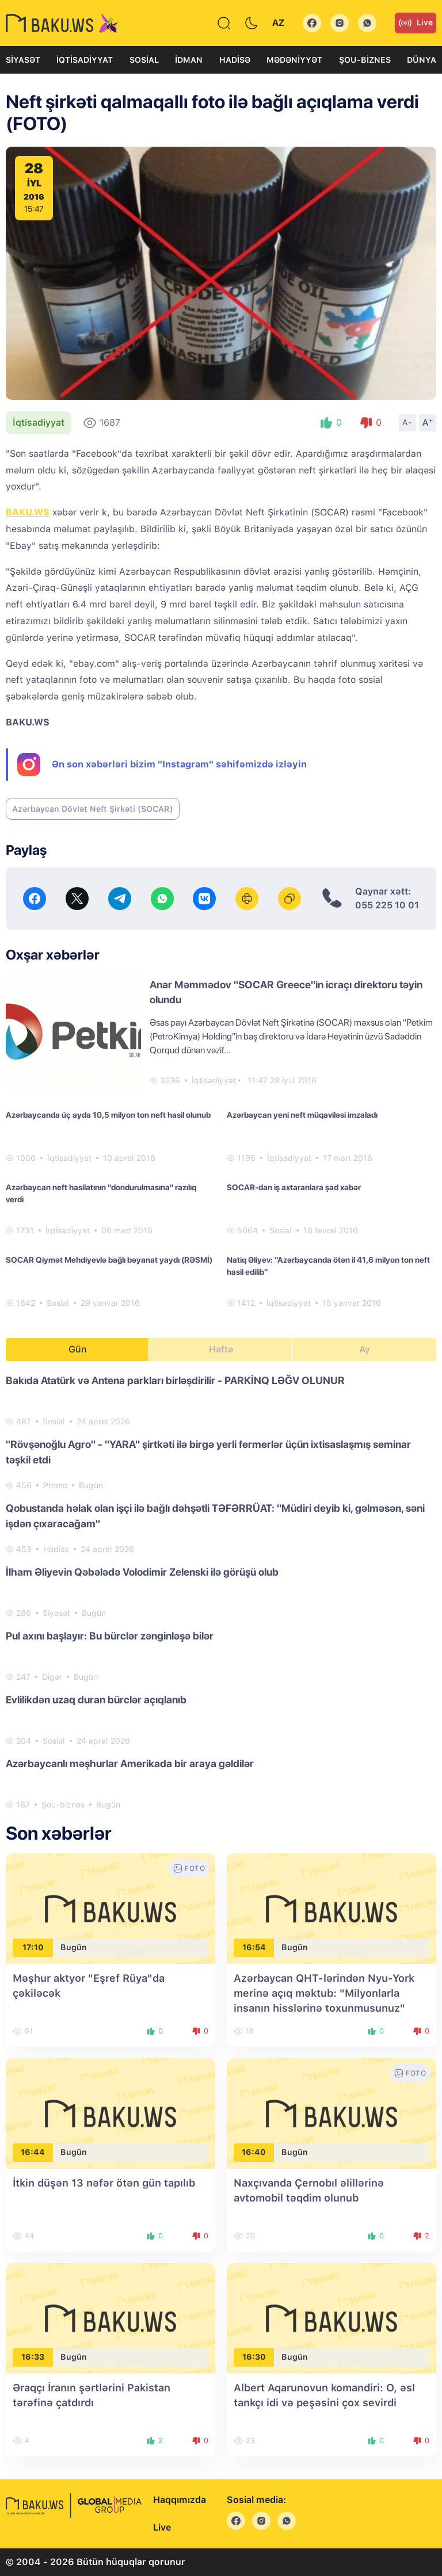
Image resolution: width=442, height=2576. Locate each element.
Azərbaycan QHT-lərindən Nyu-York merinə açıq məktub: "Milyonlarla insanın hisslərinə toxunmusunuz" (324, 1993)
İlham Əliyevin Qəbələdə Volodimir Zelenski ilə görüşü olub (142, 1572)
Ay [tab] (364, 1349)
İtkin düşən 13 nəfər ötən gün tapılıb (104, 2183)
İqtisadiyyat (84, 59)
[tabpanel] (221, 1592)
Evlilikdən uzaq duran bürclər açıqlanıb (96, 1700)
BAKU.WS (27, 512)
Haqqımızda (179, 2499)
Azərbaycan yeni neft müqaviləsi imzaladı (302, 1114)
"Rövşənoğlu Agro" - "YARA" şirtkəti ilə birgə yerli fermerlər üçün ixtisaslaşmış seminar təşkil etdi (208, 1452)
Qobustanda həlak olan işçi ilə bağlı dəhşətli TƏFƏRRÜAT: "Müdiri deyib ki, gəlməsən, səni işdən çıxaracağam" (215, 1516)
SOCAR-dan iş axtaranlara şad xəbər (294, 1187)
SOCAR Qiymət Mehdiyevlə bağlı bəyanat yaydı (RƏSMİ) (109, 1259)
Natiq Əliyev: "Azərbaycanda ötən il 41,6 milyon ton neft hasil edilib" (328, 1265)
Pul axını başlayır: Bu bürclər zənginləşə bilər (110, 1636)
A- (407, 422)
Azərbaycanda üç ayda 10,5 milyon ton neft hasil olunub (108, 1114)
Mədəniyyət (294, 59)
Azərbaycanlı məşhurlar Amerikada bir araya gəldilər (130, 1763)
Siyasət (23, 59)
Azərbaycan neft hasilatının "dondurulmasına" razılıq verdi (101, 1193)
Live (415, 23)
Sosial (144, 59)
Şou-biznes (365, 59)
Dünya (421, 59)
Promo (55, 1485)
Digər (52, 1676)
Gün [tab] (77, 1349)
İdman (189, 59)
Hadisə (234, 59)
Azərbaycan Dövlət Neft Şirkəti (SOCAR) (92, 808)
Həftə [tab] (221, 1349)
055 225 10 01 (387, 905)
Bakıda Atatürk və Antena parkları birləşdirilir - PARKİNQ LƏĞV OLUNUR (175, 1380)
